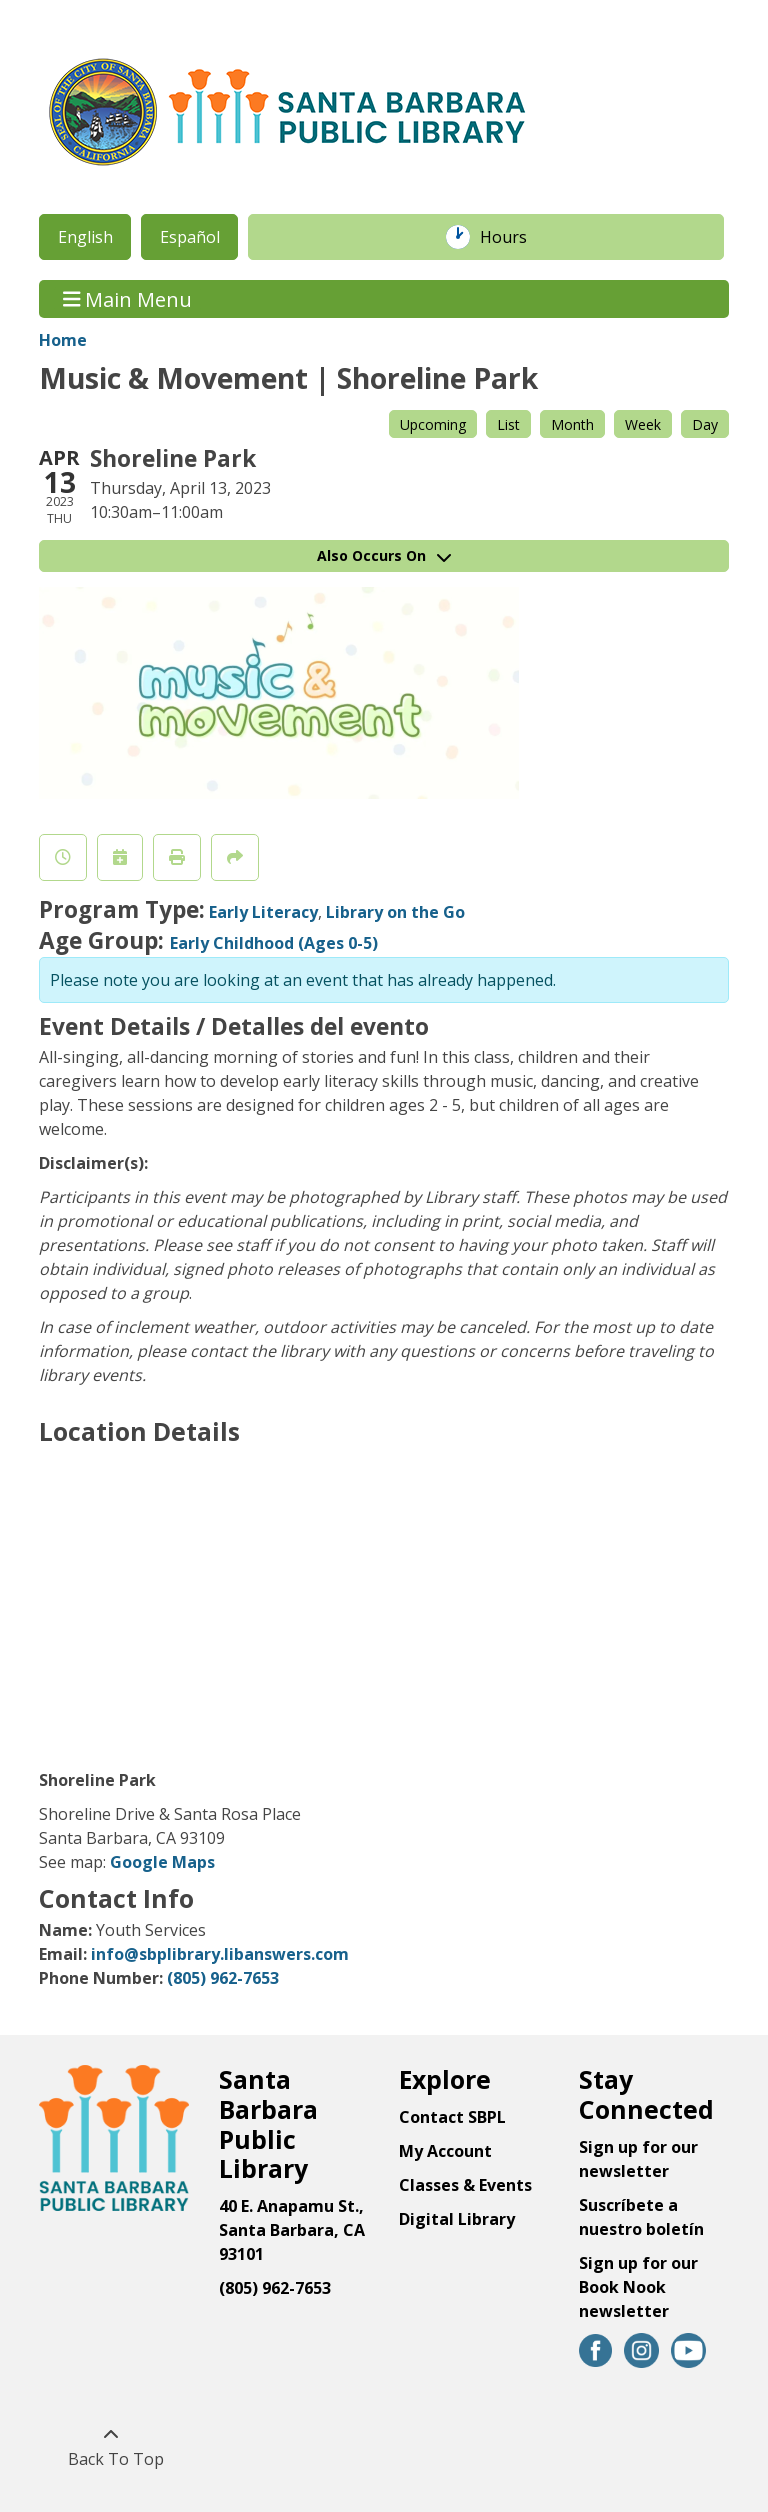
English (85, 237)
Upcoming (433, 424)
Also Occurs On (384, 555)
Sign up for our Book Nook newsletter (638, 2287)
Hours (514, 237)
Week (643, 424)
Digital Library (457, 2219)
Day (705, 424)
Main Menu (128, 298)
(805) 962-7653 (223, 1978)
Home (63, 340)
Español (190, 237)
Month (572, 424)
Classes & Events (465, 2185)
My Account (445, 2151)
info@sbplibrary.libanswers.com (220, 1954)
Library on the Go (395, 912)
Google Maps (162, 1862)
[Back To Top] (110, 2447)
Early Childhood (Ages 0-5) (274, 943)
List (508, 424)
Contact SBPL (452, 2117)
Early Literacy (263, 912)
